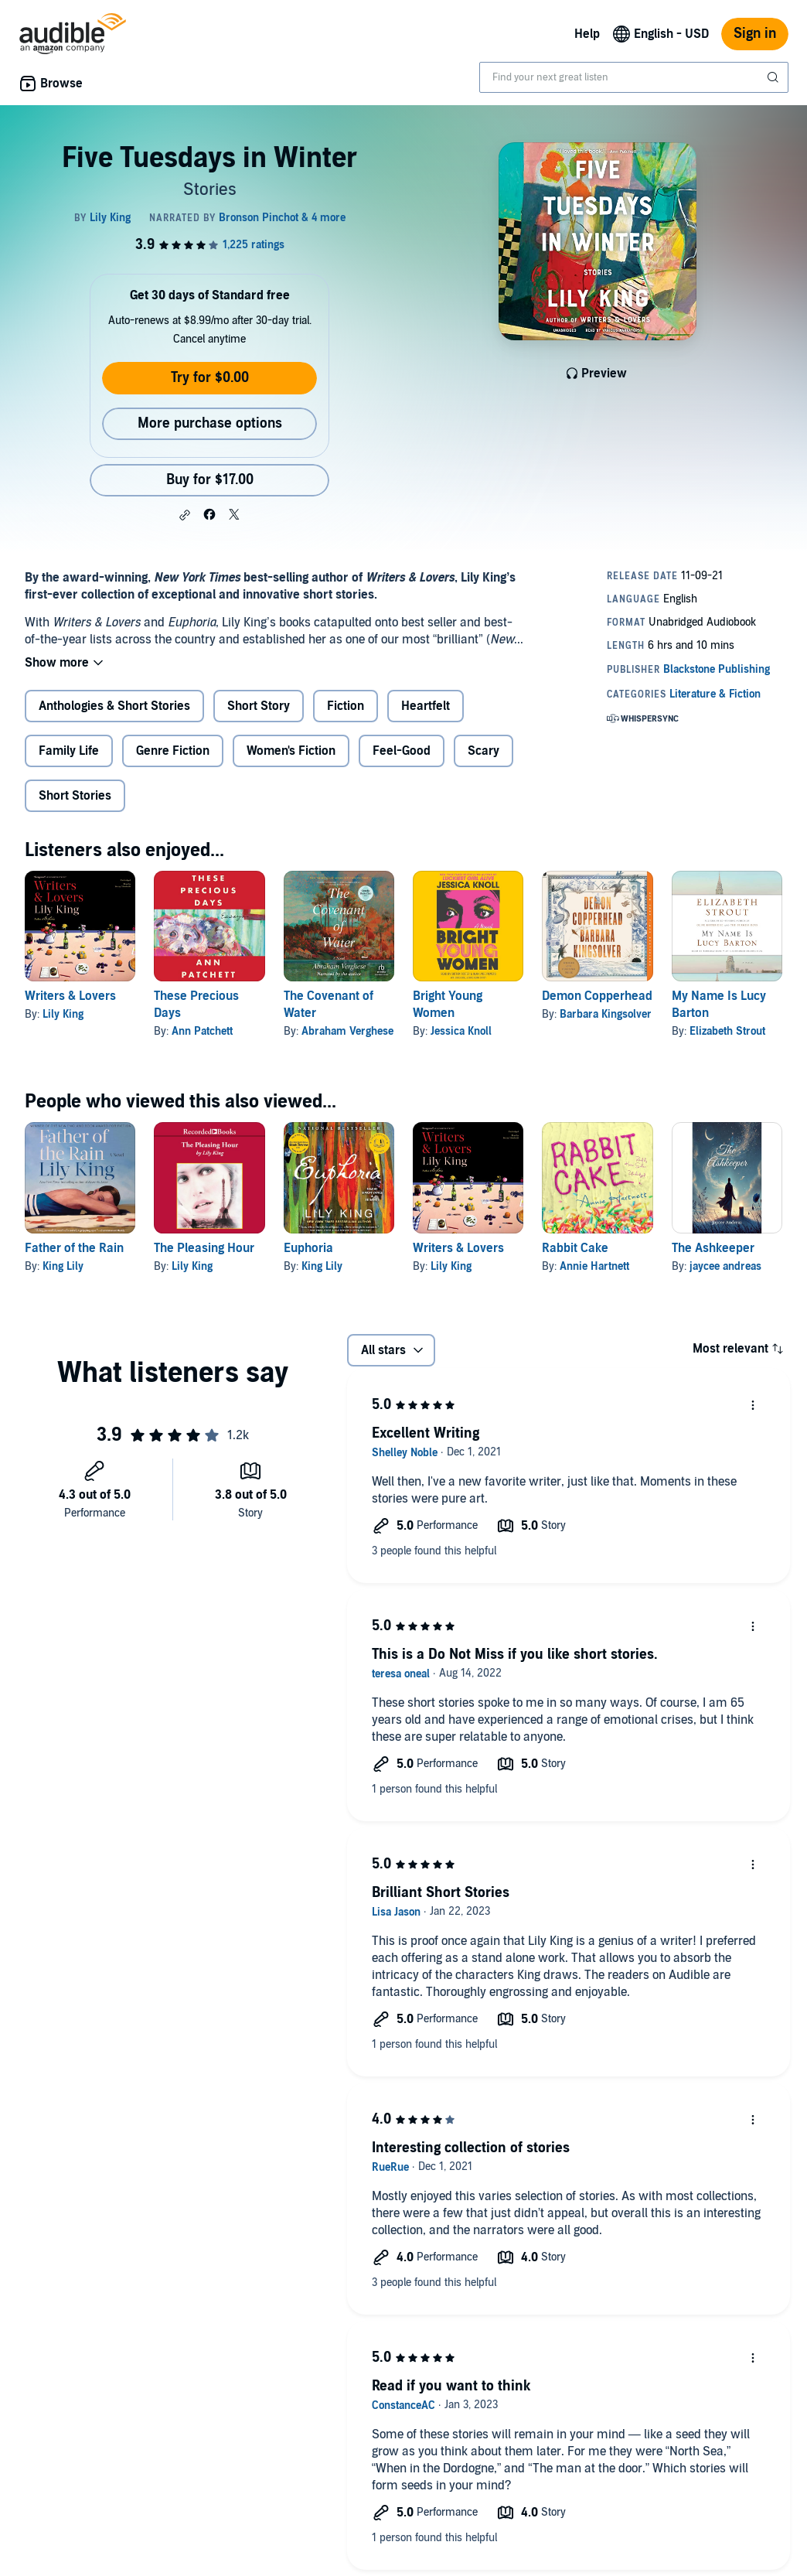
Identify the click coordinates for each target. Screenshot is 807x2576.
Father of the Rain (74, 1248)
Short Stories (75, 796)
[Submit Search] (774, 77)
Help (587, 34)
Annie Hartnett (594, 1266)
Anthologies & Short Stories (114, 706)
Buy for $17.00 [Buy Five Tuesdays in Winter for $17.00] (210, 480)
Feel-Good (402, 751)
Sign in (755, 34)
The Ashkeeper (713, 1248)
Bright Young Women (447, 1004)
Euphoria (308, 1248)
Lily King (63, 1014)
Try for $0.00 (210, 378)
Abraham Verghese (347, 1031)
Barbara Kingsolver (606, 1014)
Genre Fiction (172, 751)
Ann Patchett (202, 1031)
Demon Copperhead (597, 996)
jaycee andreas (725, 1266)
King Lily (63, 1266)
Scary (483, 751)
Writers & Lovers (70, 996)
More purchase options (210, 423)
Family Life (69, 751)
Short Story (258, 706)
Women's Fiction (291, 751)
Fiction (345, 706)
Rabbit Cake (575, 1248)
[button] (185, 515)
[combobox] (633, 77)
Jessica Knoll (461, 1031)
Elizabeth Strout (727, 1031)
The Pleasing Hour (204, 1248)
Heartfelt (425, 706)
